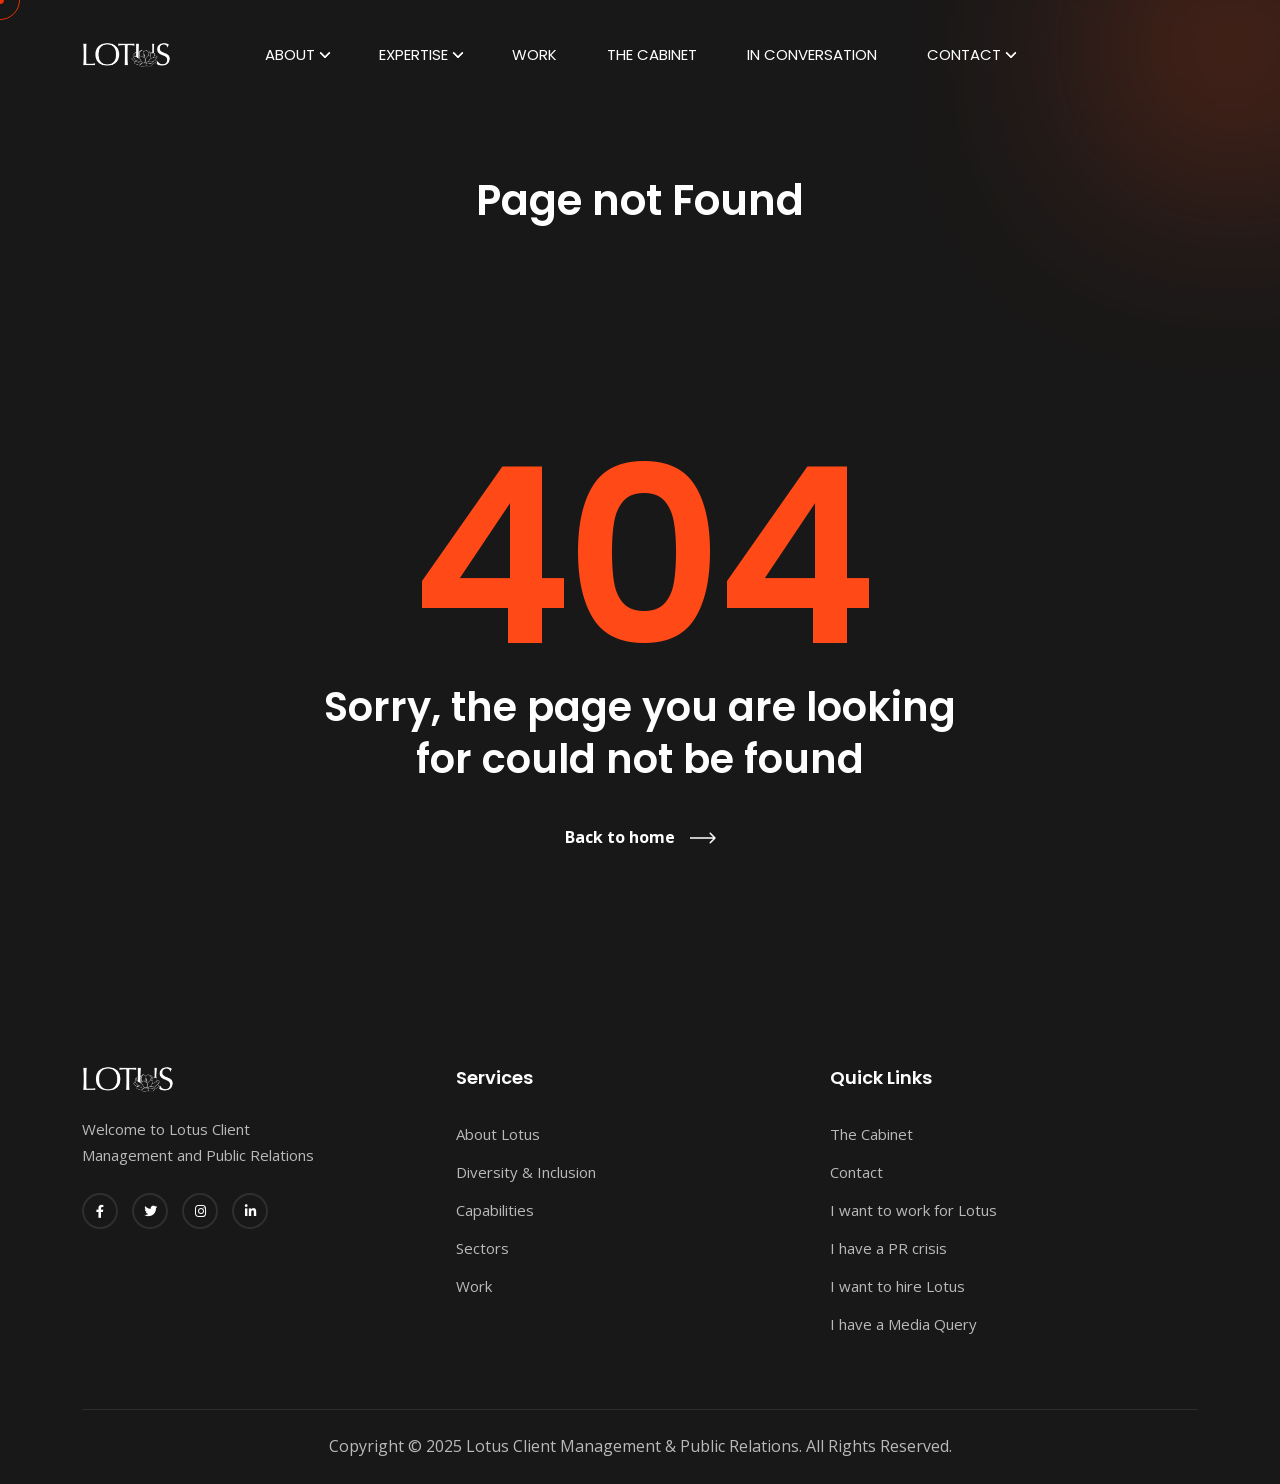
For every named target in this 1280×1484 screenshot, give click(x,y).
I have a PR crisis (888, 1248)
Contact (964, 54)
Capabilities (495, 1210)
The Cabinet (652, 54)
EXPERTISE (413, 54)
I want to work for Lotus (913, 1210)
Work (534, 54)
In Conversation (812, 54)
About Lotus (498, 1134)
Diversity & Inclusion (526, 1172)
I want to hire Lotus (897, 1286)
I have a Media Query (903, 1324)
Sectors (482, 1248)
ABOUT (290, 54)
